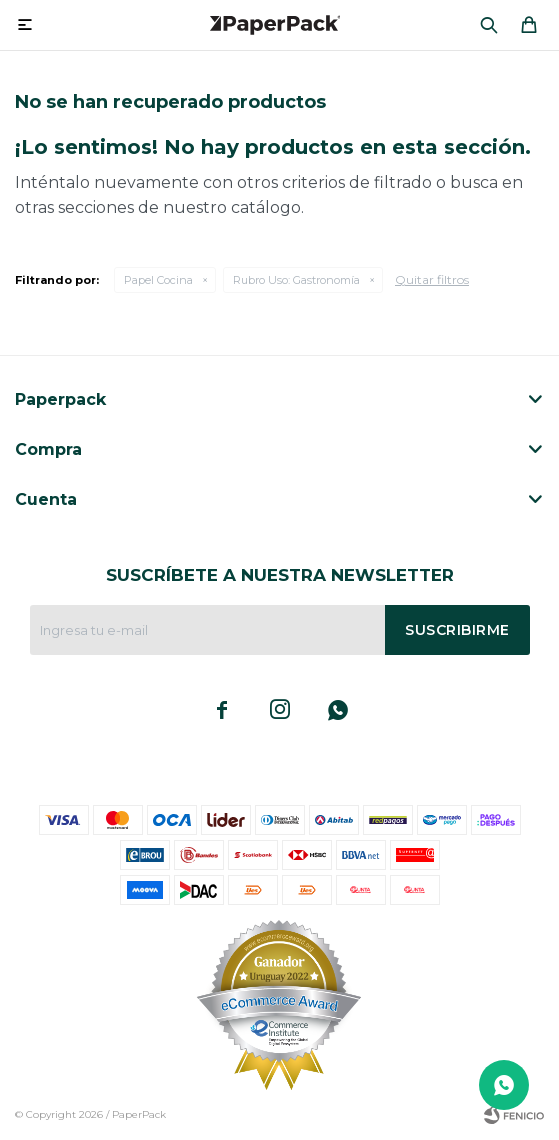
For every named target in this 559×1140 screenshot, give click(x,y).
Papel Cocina (158, 280)
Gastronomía (296, 280)
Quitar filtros (432, 279)
